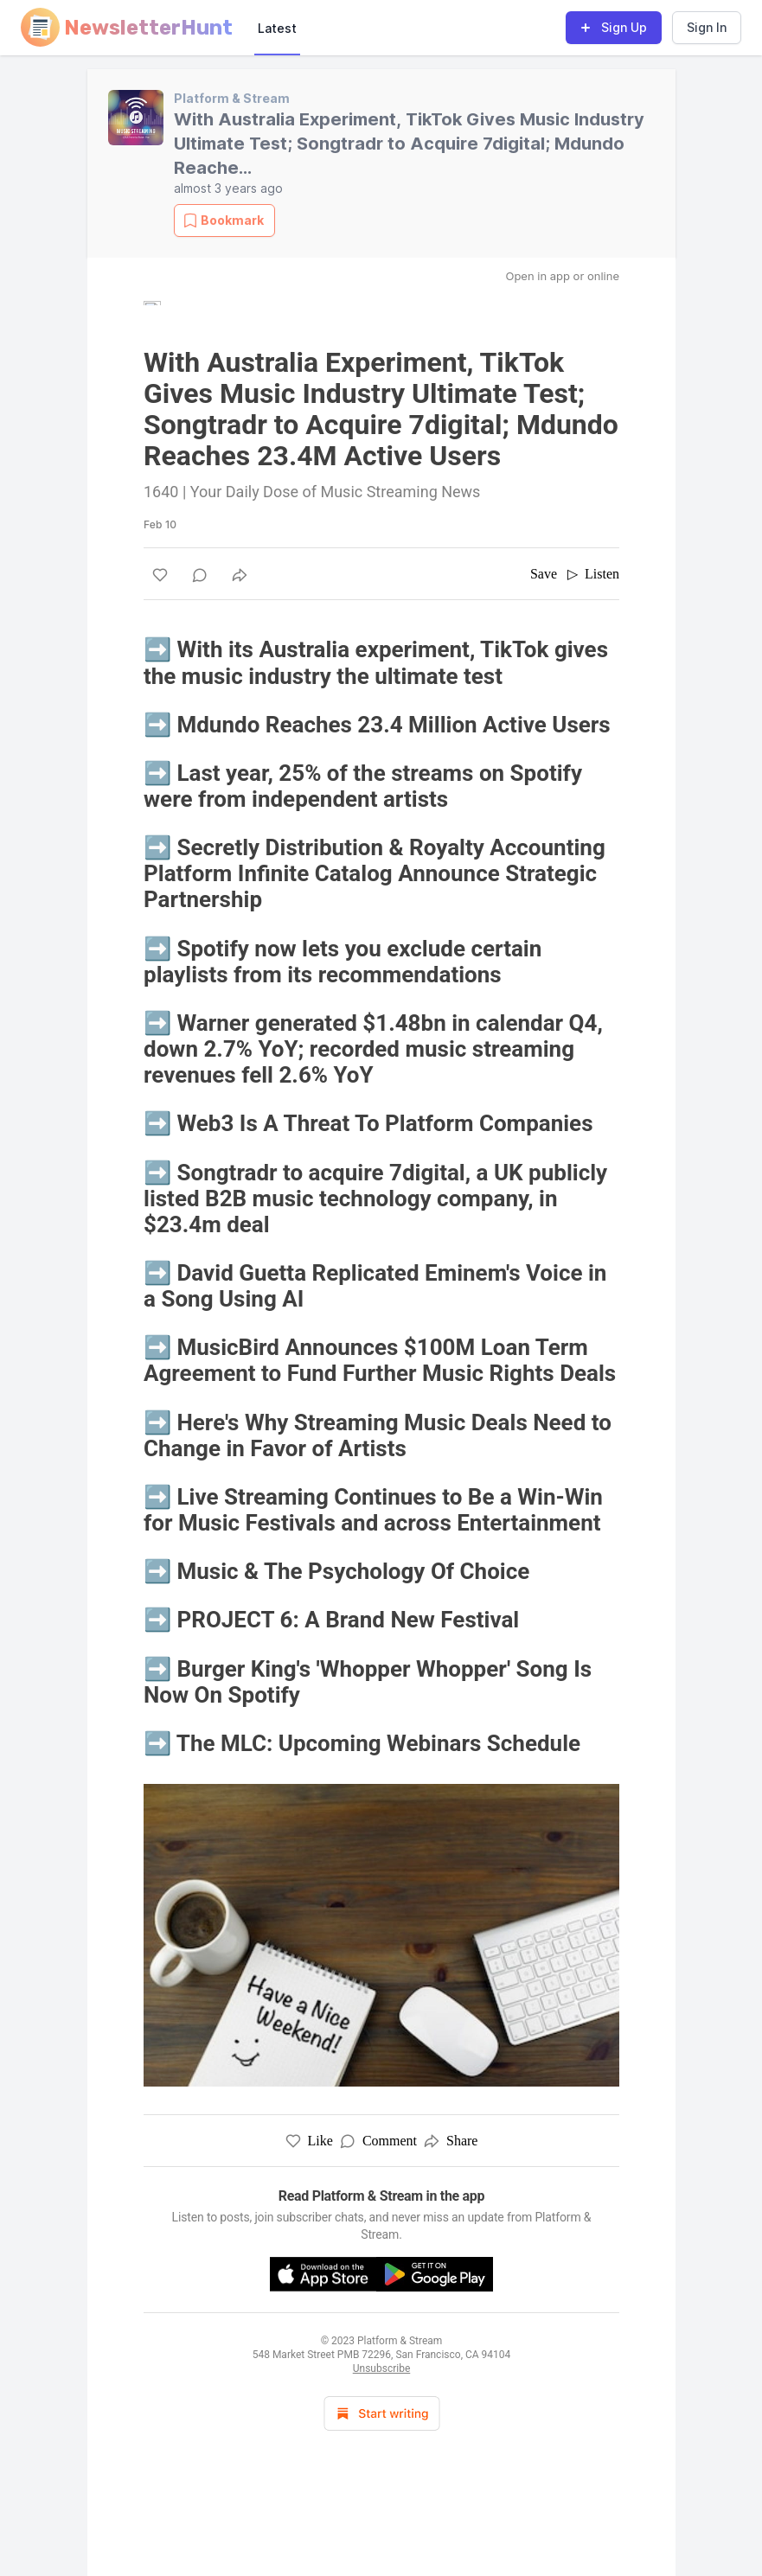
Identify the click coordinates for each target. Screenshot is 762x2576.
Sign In (707, 27)
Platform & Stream (232, 98)
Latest (277, 28)
